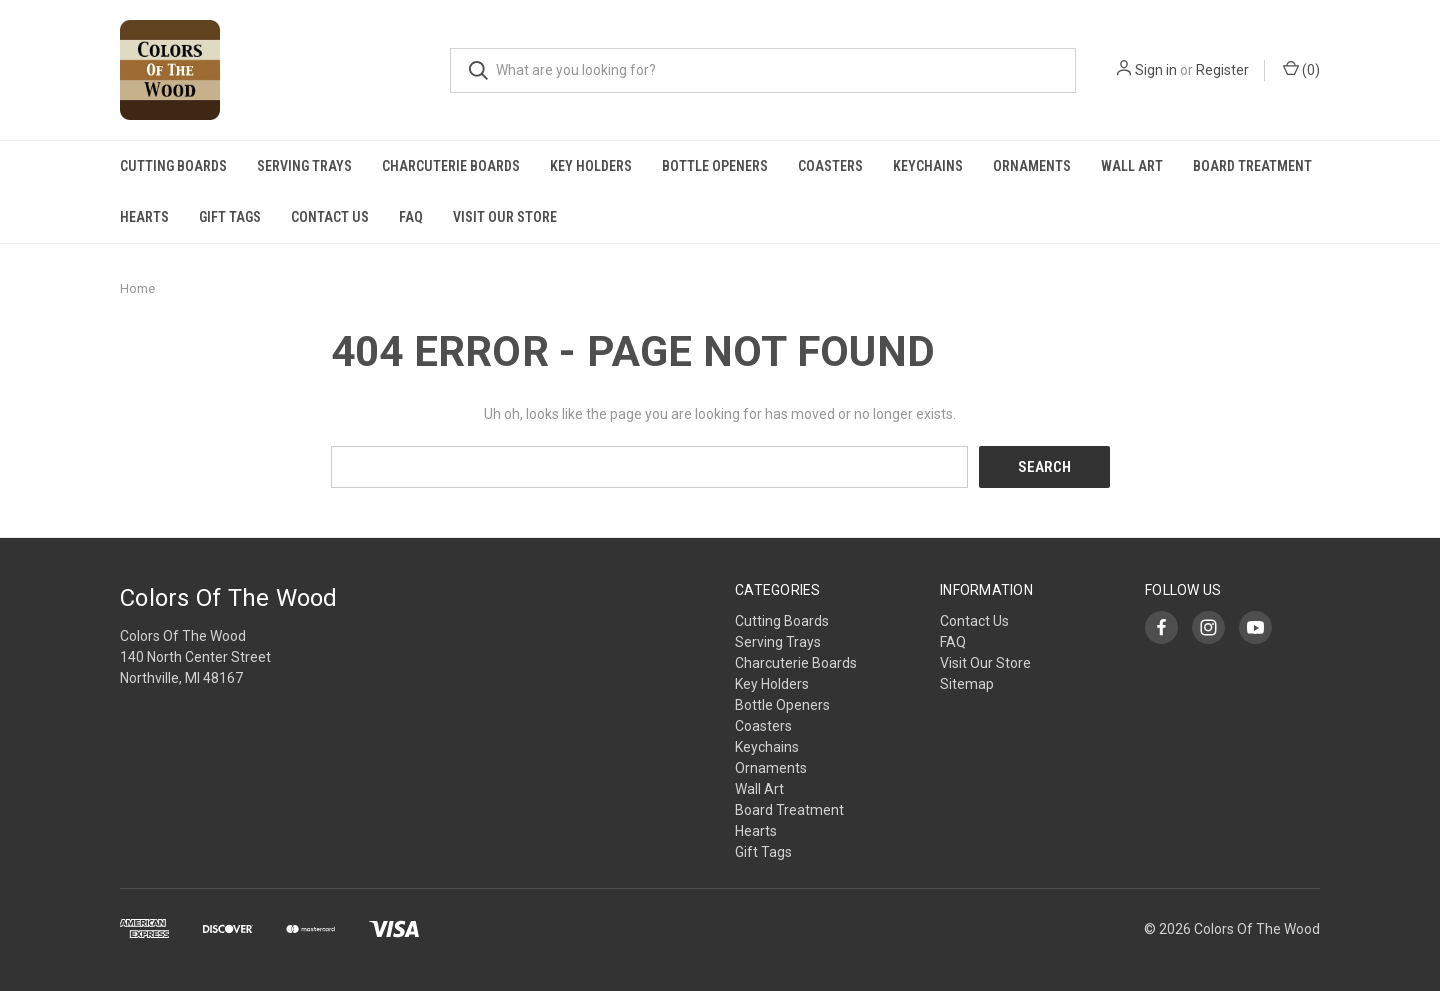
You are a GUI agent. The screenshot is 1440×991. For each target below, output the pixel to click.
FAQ (411, 217)
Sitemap (967, 684)
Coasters (830, 166)
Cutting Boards (173, 166)
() (1301, 69)
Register (1222, 70)
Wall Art (1132, 166)
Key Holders (591, 166)
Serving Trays (304, 166)
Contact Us (330, 217)
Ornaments (1032, 166)
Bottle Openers (715, 166)
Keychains (928, 166)
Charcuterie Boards (451, 166)
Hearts (144, 217)
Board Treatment (1252, 166)
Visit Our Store (505, 217)
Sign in (1156, 70)
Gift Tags (230, 217)
